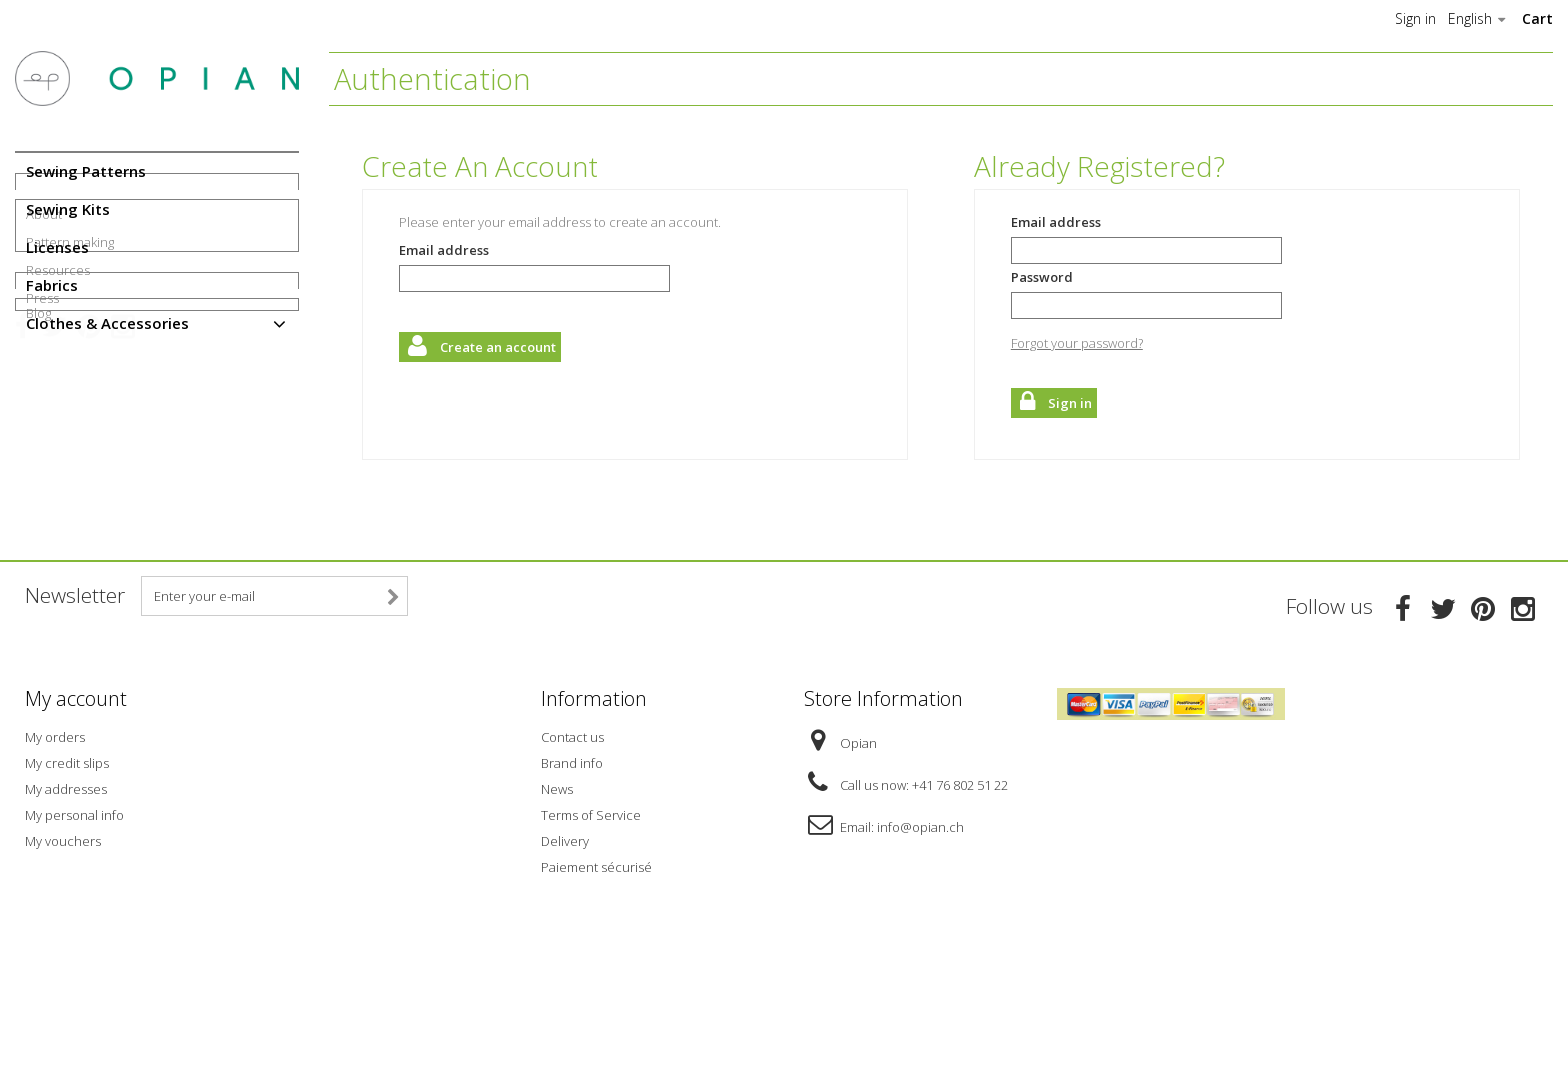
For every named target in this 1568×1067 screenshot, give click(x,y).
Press (42, 479)
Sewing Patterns (86, 171)
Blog (38, 546)
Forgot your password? (1077, 343)
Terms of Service (591, 929)
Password (1042, 277)
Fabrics (52, 285)
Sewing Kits (68, 209)
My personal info (74, 929)
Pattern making (70, 423)
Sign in (1415, 19)
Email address (444, 250)
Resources (58, 451)
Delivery (565, 955)
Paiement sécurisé (596, 981)
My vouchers (63, 955)
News (557, 903)
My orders (55, 851)
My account (76, 817)
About (44, 395)
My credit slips (67, 877)
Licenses (57, 247)
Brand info (572, 877)
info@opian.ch (920, 941)
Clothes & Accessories (107, 323)
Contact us (572, 851)
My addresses (66, 903)
